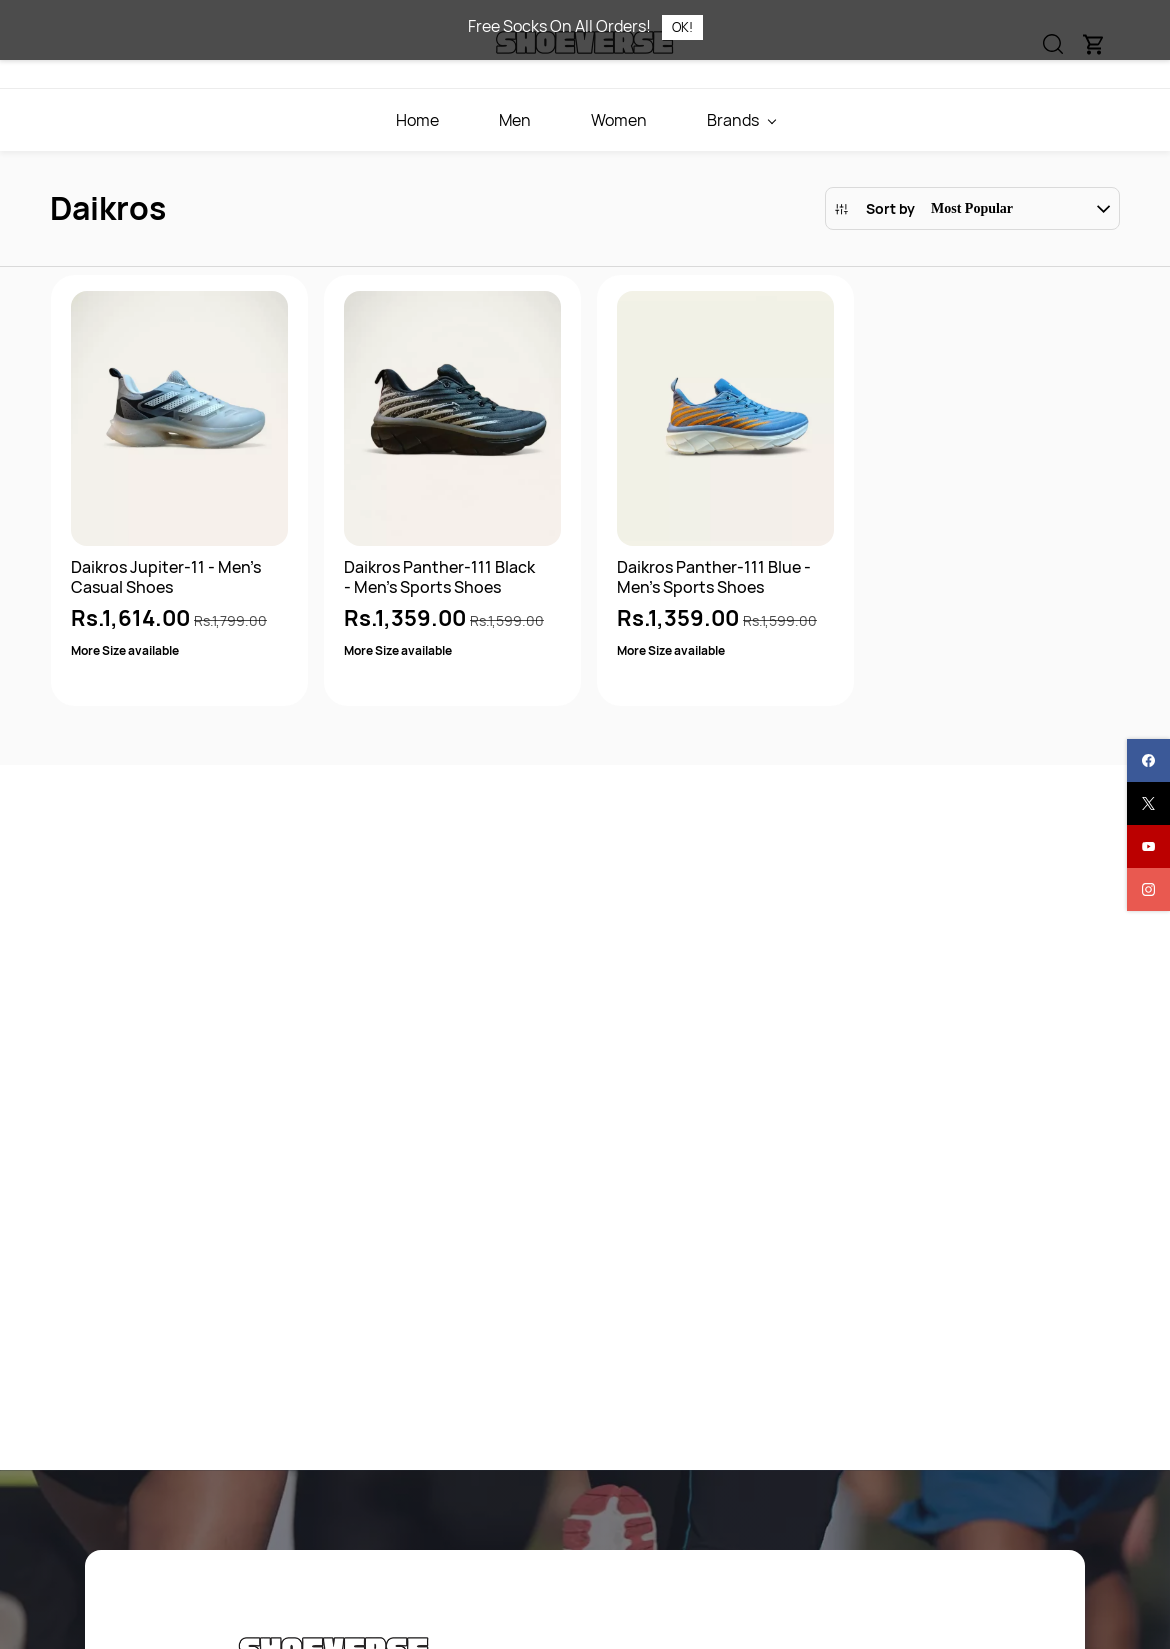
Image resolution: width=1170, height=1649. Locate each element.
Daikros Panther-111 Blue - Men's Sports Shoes (714, 577)
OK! (682, 27)
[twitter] (1148, 803)
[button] (972, 208)
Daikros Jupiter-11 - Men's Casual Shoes (166, 577)
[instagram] (1148, 889)
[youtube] (1148, 846)
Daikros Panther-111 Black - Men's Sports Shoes (439, 577)
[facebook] (1148, 760)
